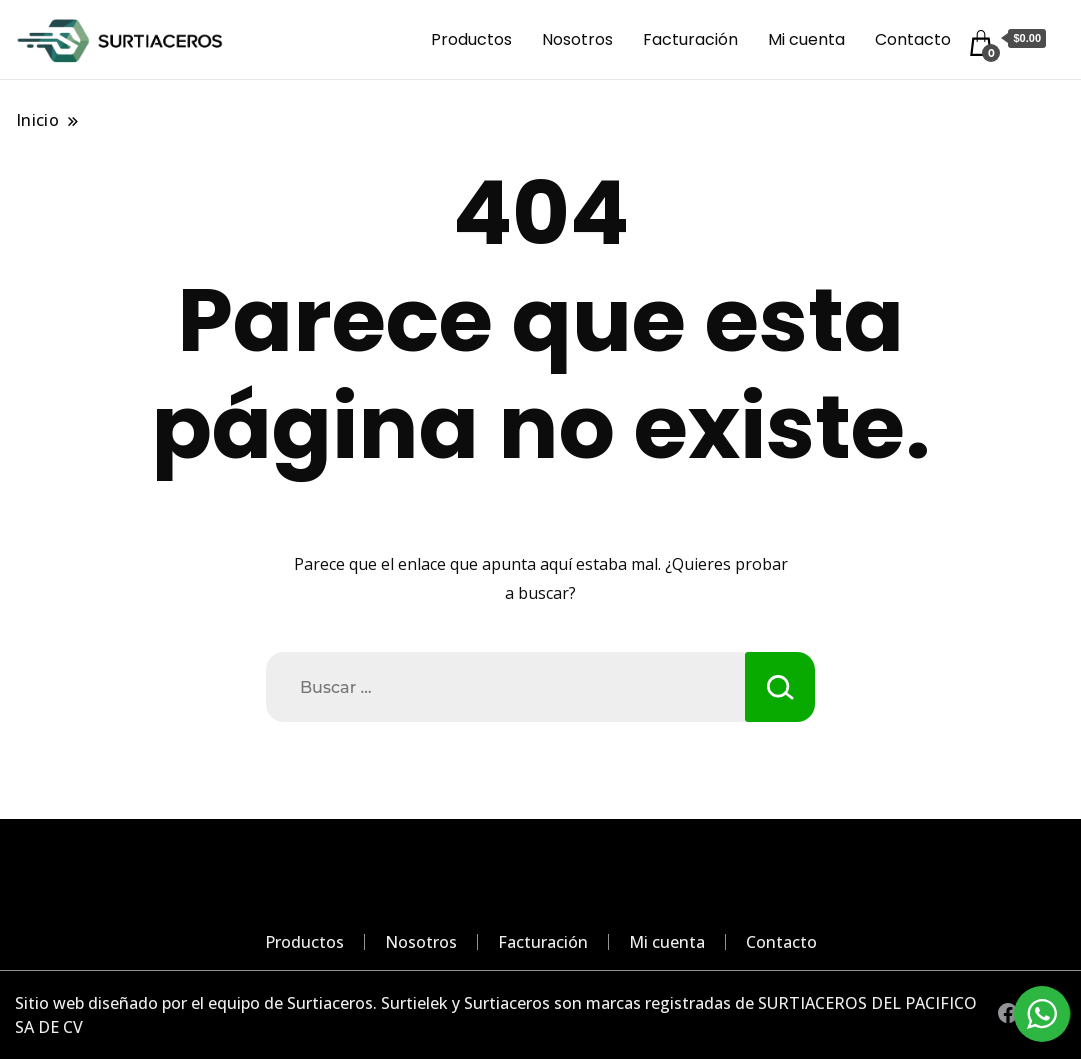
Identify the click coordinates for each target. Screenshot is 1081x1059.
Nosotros (577, 39)
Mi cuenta (806, 39)
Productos (471, 39)
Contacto (913, 39)
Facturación (690, 39)
